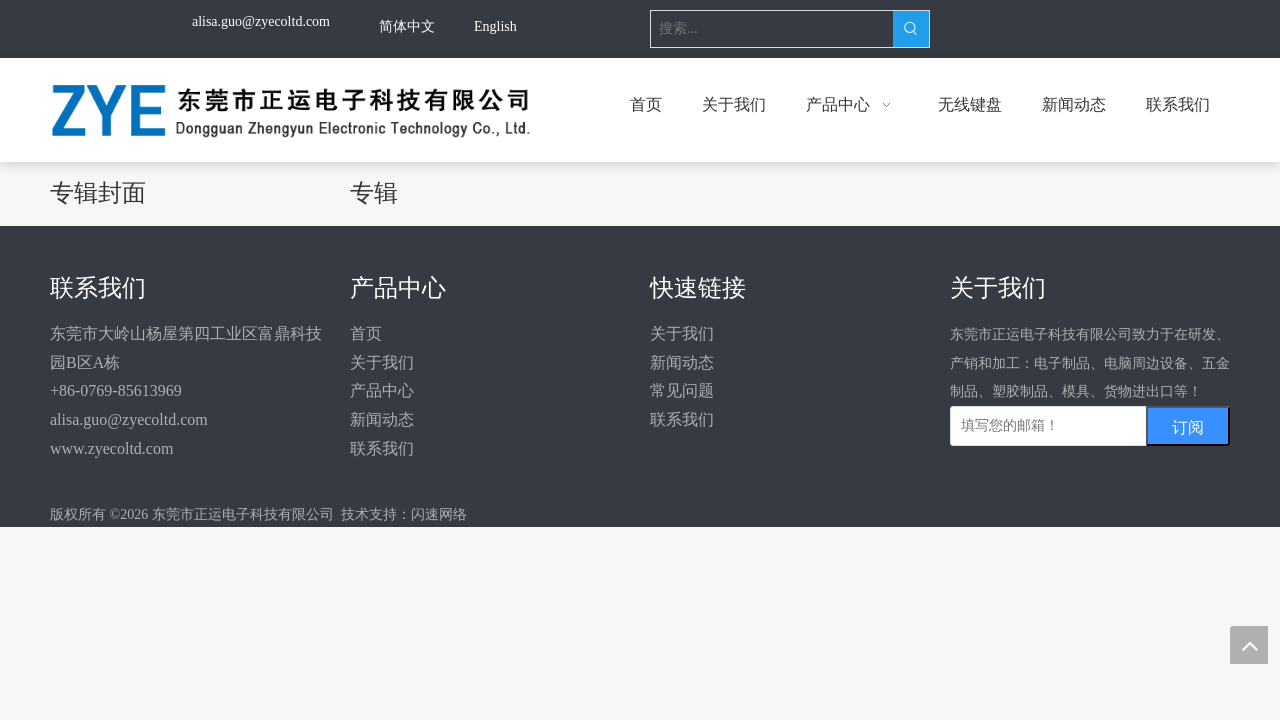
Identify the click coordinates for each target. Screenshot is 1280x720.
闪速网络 (439, 514)
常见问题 (682, 390)
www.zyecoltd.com (111, 448)
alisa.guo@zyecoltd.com (129, 419)
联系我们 (382, 448)
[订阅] (1188, 426)
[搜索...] (772, 29)
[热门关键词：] (911, 29)
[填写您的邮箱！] (1071, 426)
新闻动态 (382, 419)
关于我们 (382, 362)
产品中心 (382, 390)
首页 (366, 333)
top (1249, 645)
